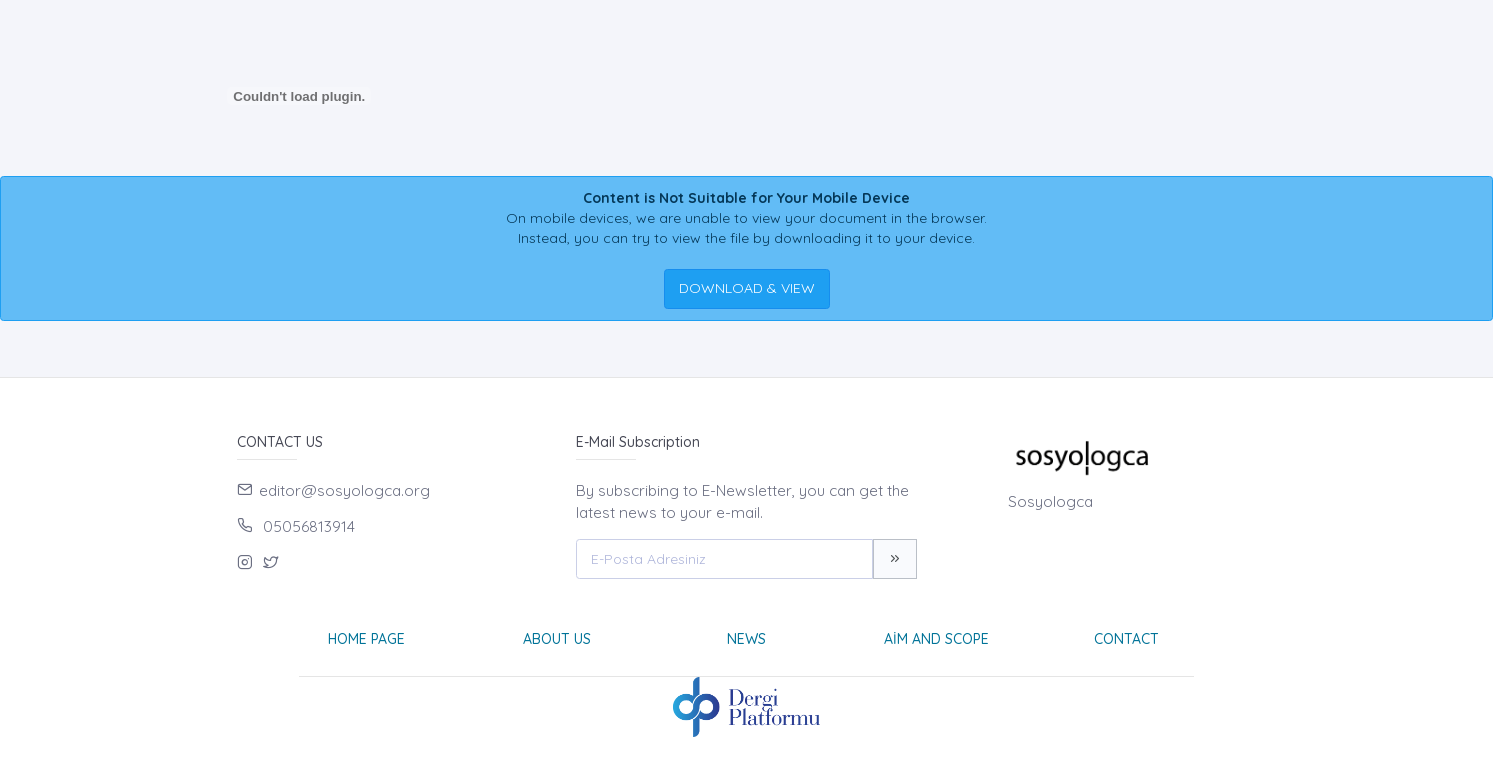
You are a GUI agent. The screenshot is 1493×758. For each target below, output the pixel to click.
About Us (557, 639)
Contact (1126, 639)
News (746, 639)
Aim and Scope (936, 639)
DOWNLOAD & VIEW (747, 288)
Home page (366, 639)
